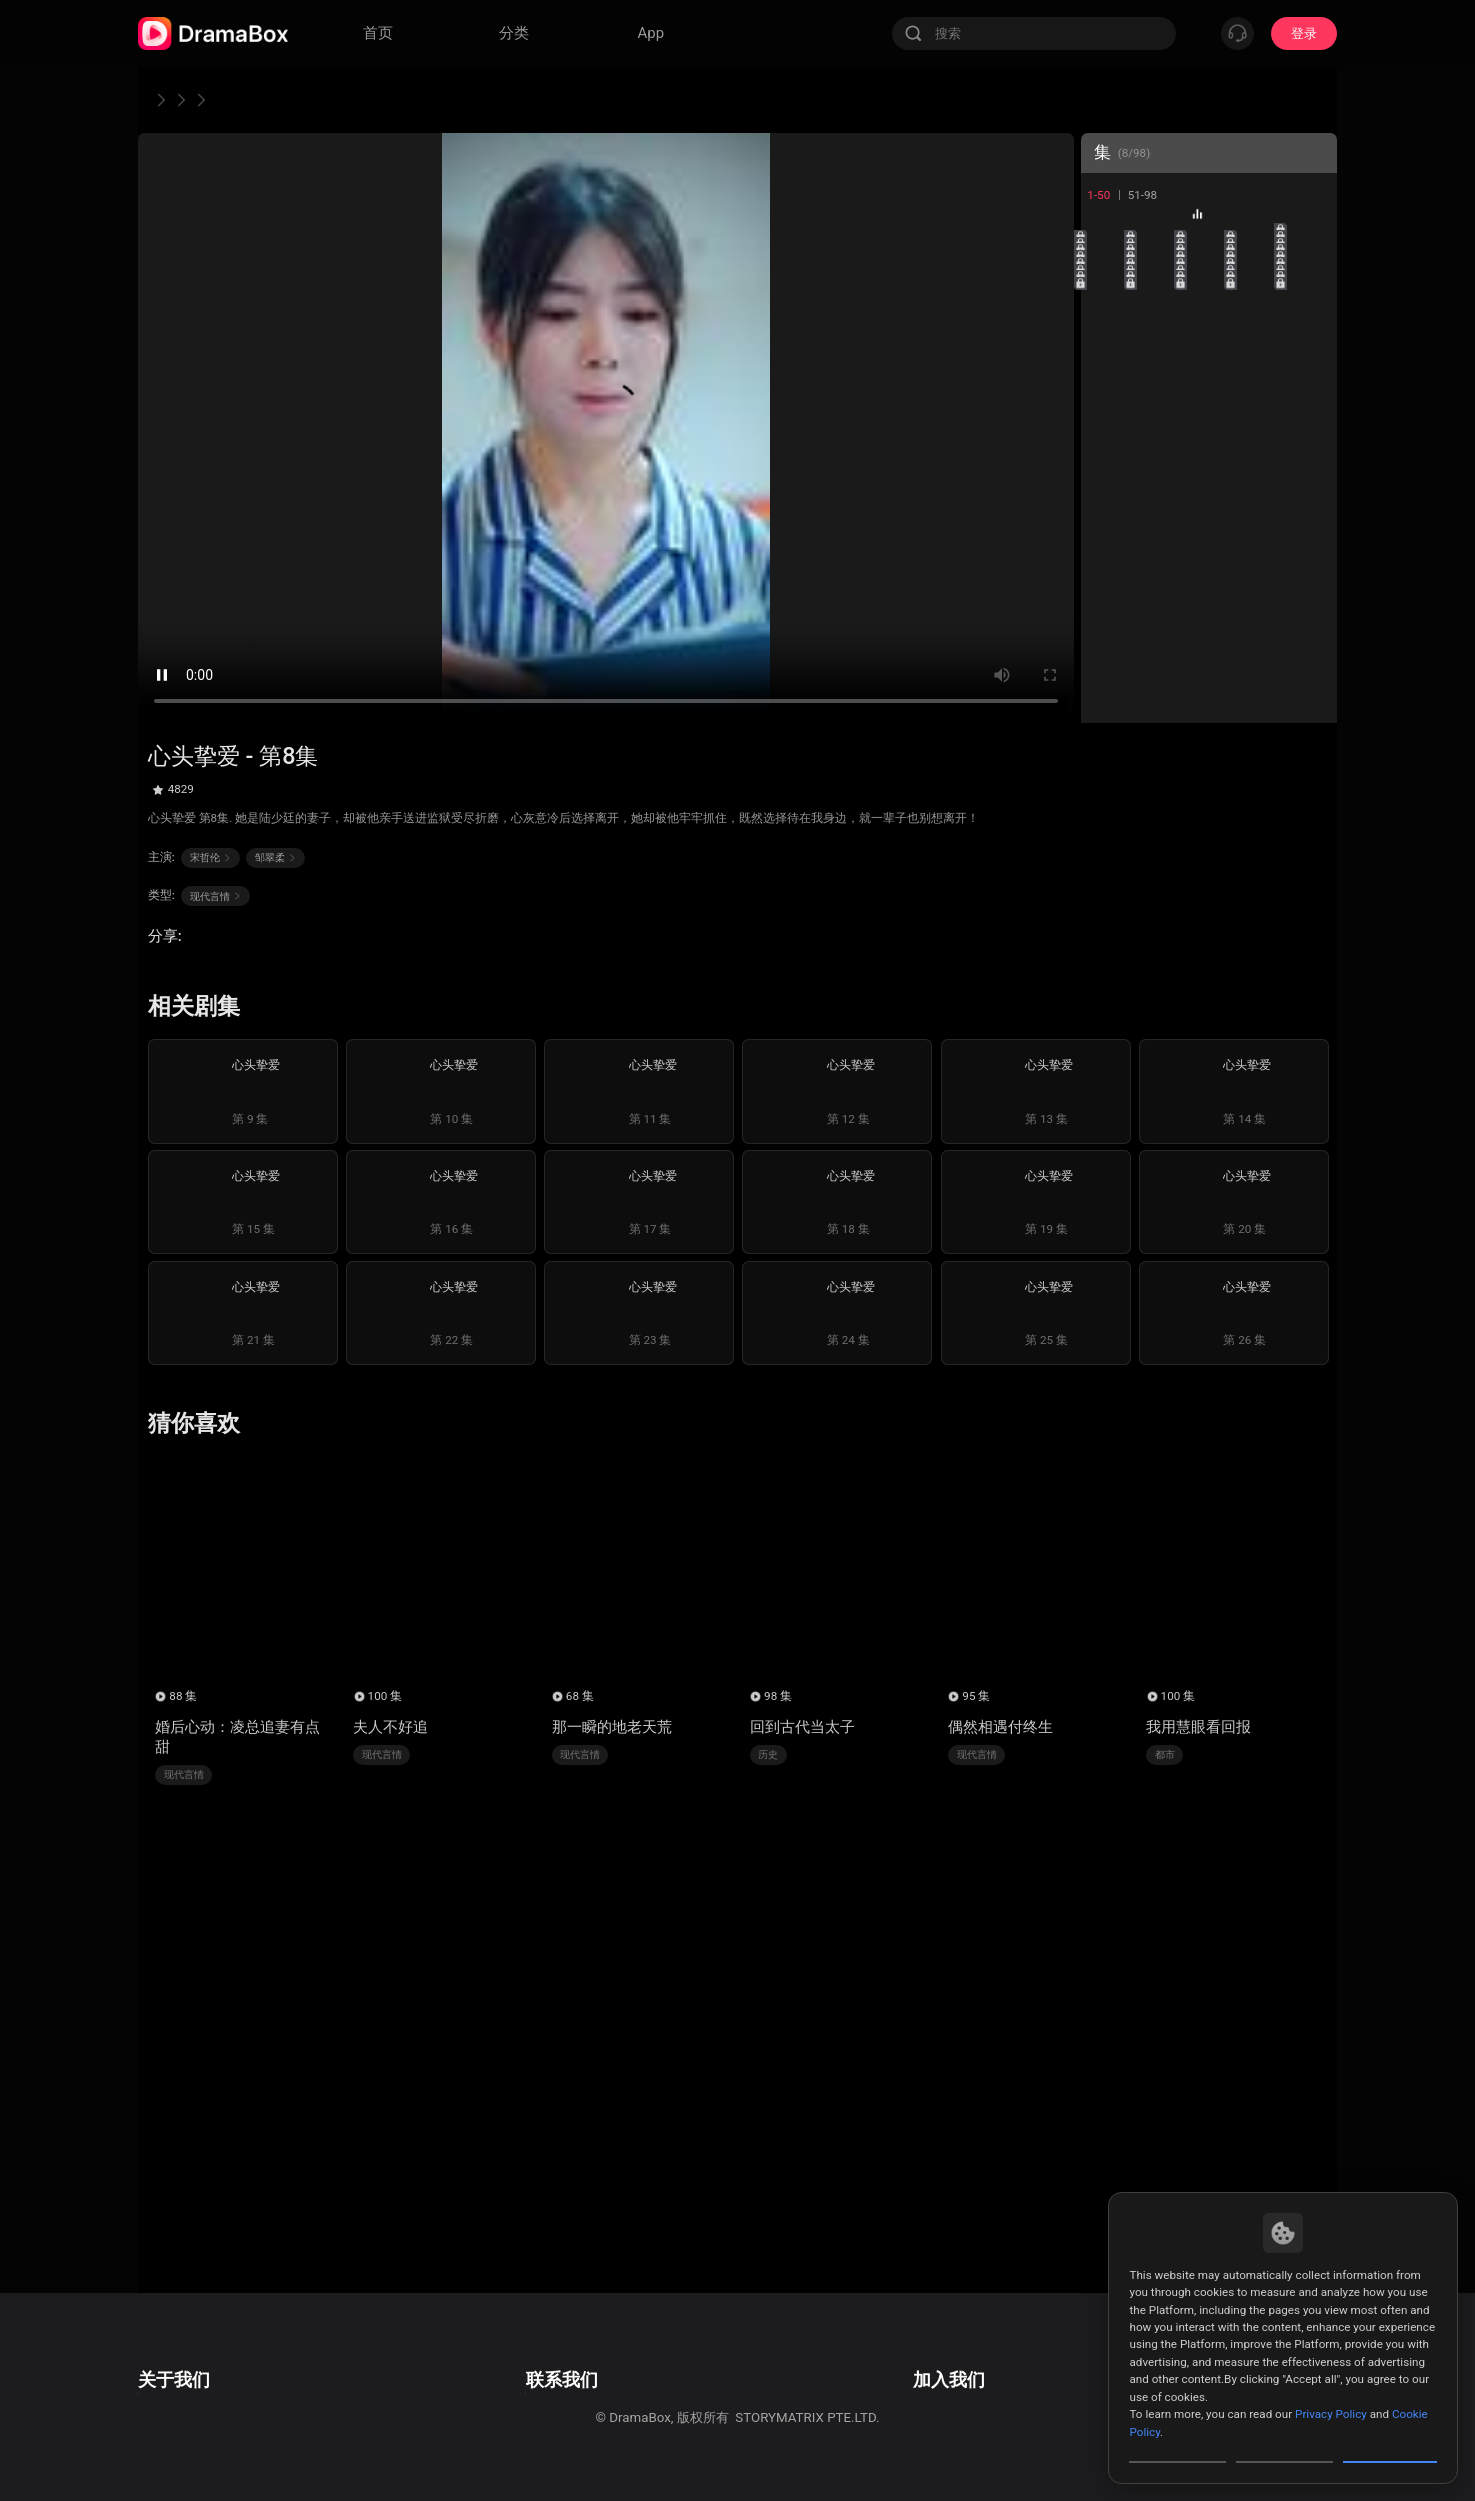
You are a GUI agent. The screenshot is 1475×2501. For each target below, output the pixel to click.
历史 (768, 1754)
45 (1308, 637)
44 (1258, 637)
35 (1308, 537)
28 (1208, 487)
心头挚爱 (321, 99)
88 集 (183, 1696)
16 (1108, 387)
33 (1208, 537)
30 (1308, 487)
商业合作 (510, 2385)
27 (1158, 487)
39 (1258, 587)
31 (1108, 537)
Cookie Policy (178, 2412)
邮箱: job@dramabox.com (976, 2357)
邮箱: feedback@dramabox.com (578, 2357)
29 (1258, 487)
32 (1158, 537)
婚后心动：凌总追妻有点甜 (237, 1737)
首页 (163, 99)
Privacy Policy (1331, 2380)
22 (1158, 437)
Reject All (1284, 2445)
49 (1258, 687)
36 (1108, 587)
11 (1108, 337)
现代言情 (234, 99)
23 (1208, 437)
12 (1158, 337)
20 (1308, 387)
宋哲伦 (211, 857)
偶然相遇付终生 (1000, 1727)
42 (1158, 637)
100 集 (385, 1696)
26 (1108, 487)
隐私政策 (164, 2385)
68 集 (580, 1696)
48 (1208, 687)
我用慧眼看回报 (1198, 1727)
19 (1258, 387)
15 (1308, 337)
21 (1108, 437)
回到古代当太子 (802, 1727)
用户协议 (164, 2357)
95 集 (976, 1696)
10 (1308, 288)
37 (1158, 587)
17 (1158, 387)
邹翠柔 (276, 857)
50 (1308, 687)
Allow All (1391, 2445)
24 (1258, 437)
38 (1208, 587)
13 (1208, 337)
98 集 (778, 1696)
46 (1108, 687)
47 (1158, 687)
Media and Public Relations (564, 2412)
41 (1108, 637)
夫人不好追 (390, 1727)
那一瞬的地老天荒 (612, 1727)
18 (1208, 387)
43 (1208, 637)
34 (1258, 537)
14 (1258, 337)
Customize (1178, 2445)
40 (1308, 587)
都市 (1165, 1754)
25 (1308, 437)
